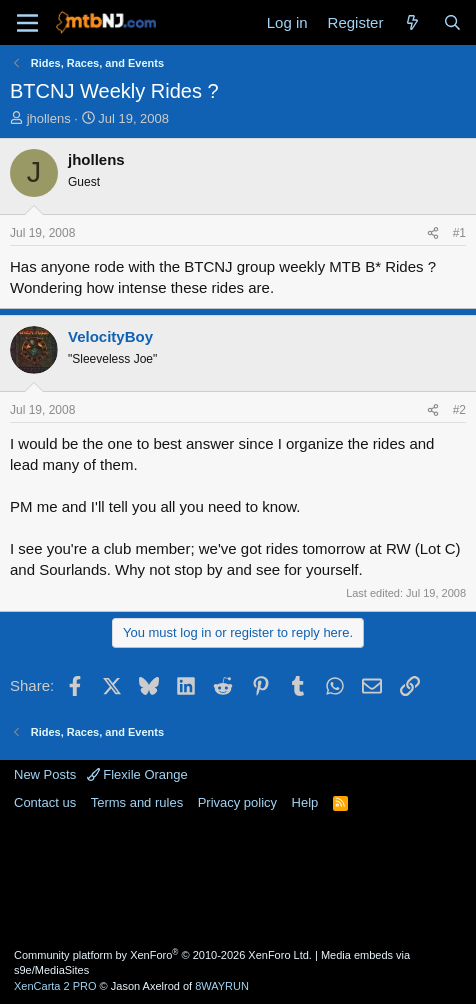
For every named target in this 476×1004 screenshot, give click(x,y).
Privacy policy (237, 802)
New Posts (45, 774)
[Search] (452, 22)
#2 (459, 410)
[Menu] (27, 23)
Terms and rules (137, 802)
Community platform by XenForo (163, 955)
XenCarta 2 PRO (55, 986)
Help (305, 802)
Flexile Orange (137, 774)
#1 (459, 233)
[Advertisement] (238, 878)
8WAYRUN (222, 986)
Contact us (45, 802)
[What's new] (412, 22)
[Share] (433, 233)
